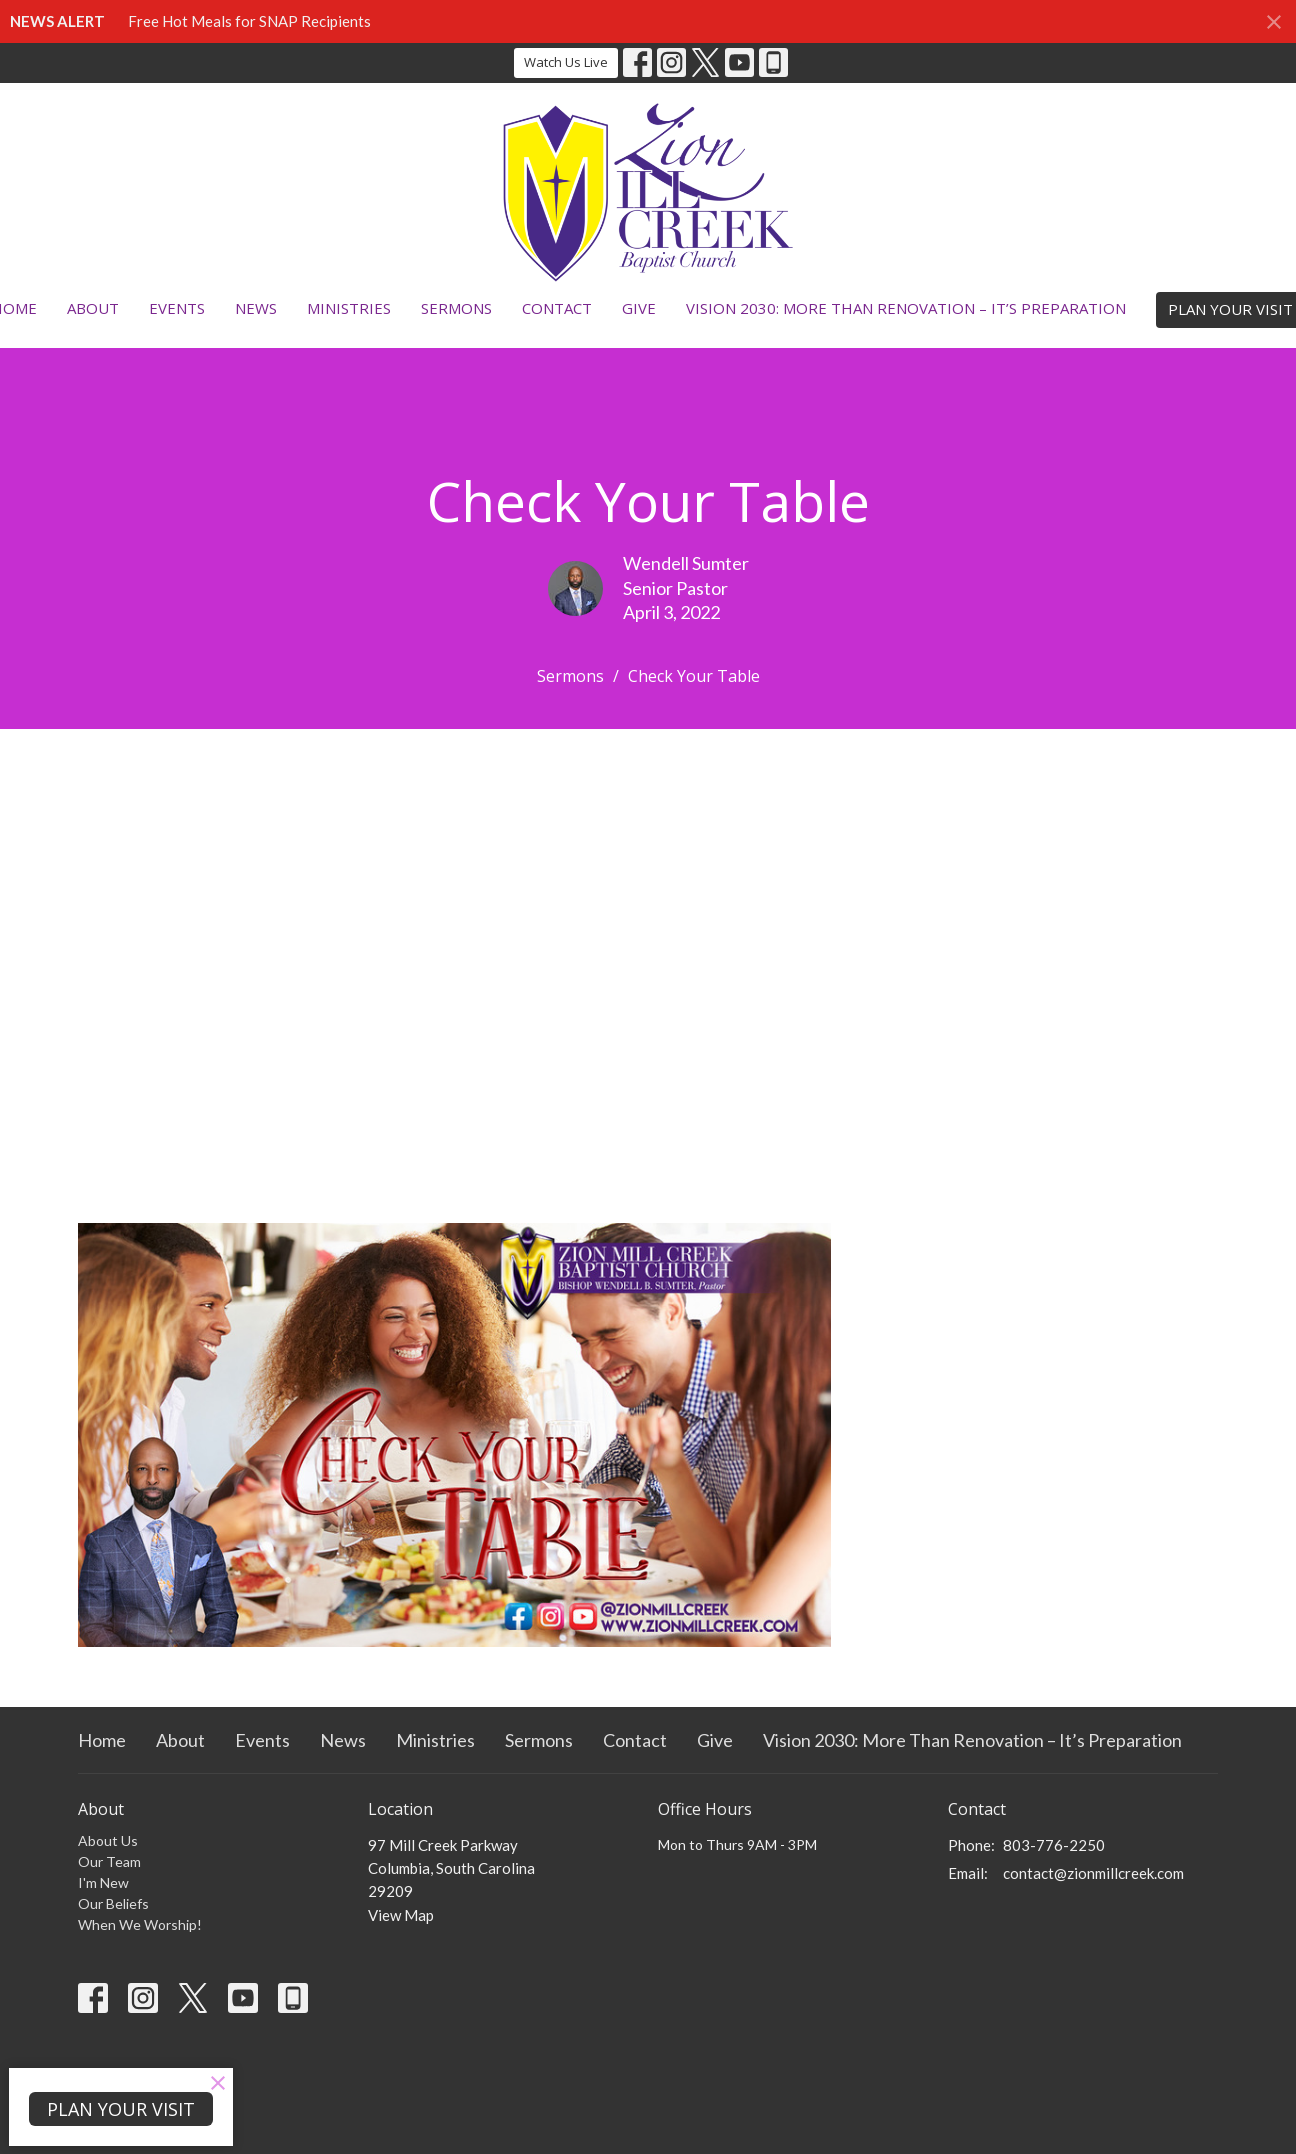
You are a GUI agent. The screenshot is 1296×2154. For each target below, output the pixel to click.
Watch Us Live (566, 62)
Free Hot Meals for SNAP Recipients (249, 21)
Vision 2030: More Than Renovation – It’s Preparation (906, 308)
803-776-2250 (1054, 1845)
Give (639, 308)
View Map (401, 1915)
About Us (108, 1840)
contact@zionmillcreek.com (1093, 1873)
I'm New (103, 1882)
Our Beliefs (113, 1903)
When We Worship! (140, 1924)
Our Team (109, 1861)
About (93, 308)
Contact (557, 308)
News (256, 308)
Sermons (456, 308)
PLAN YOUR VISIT (121, 2109)
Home (102, 1740)
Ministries (349, 308)
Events (177, 308)
